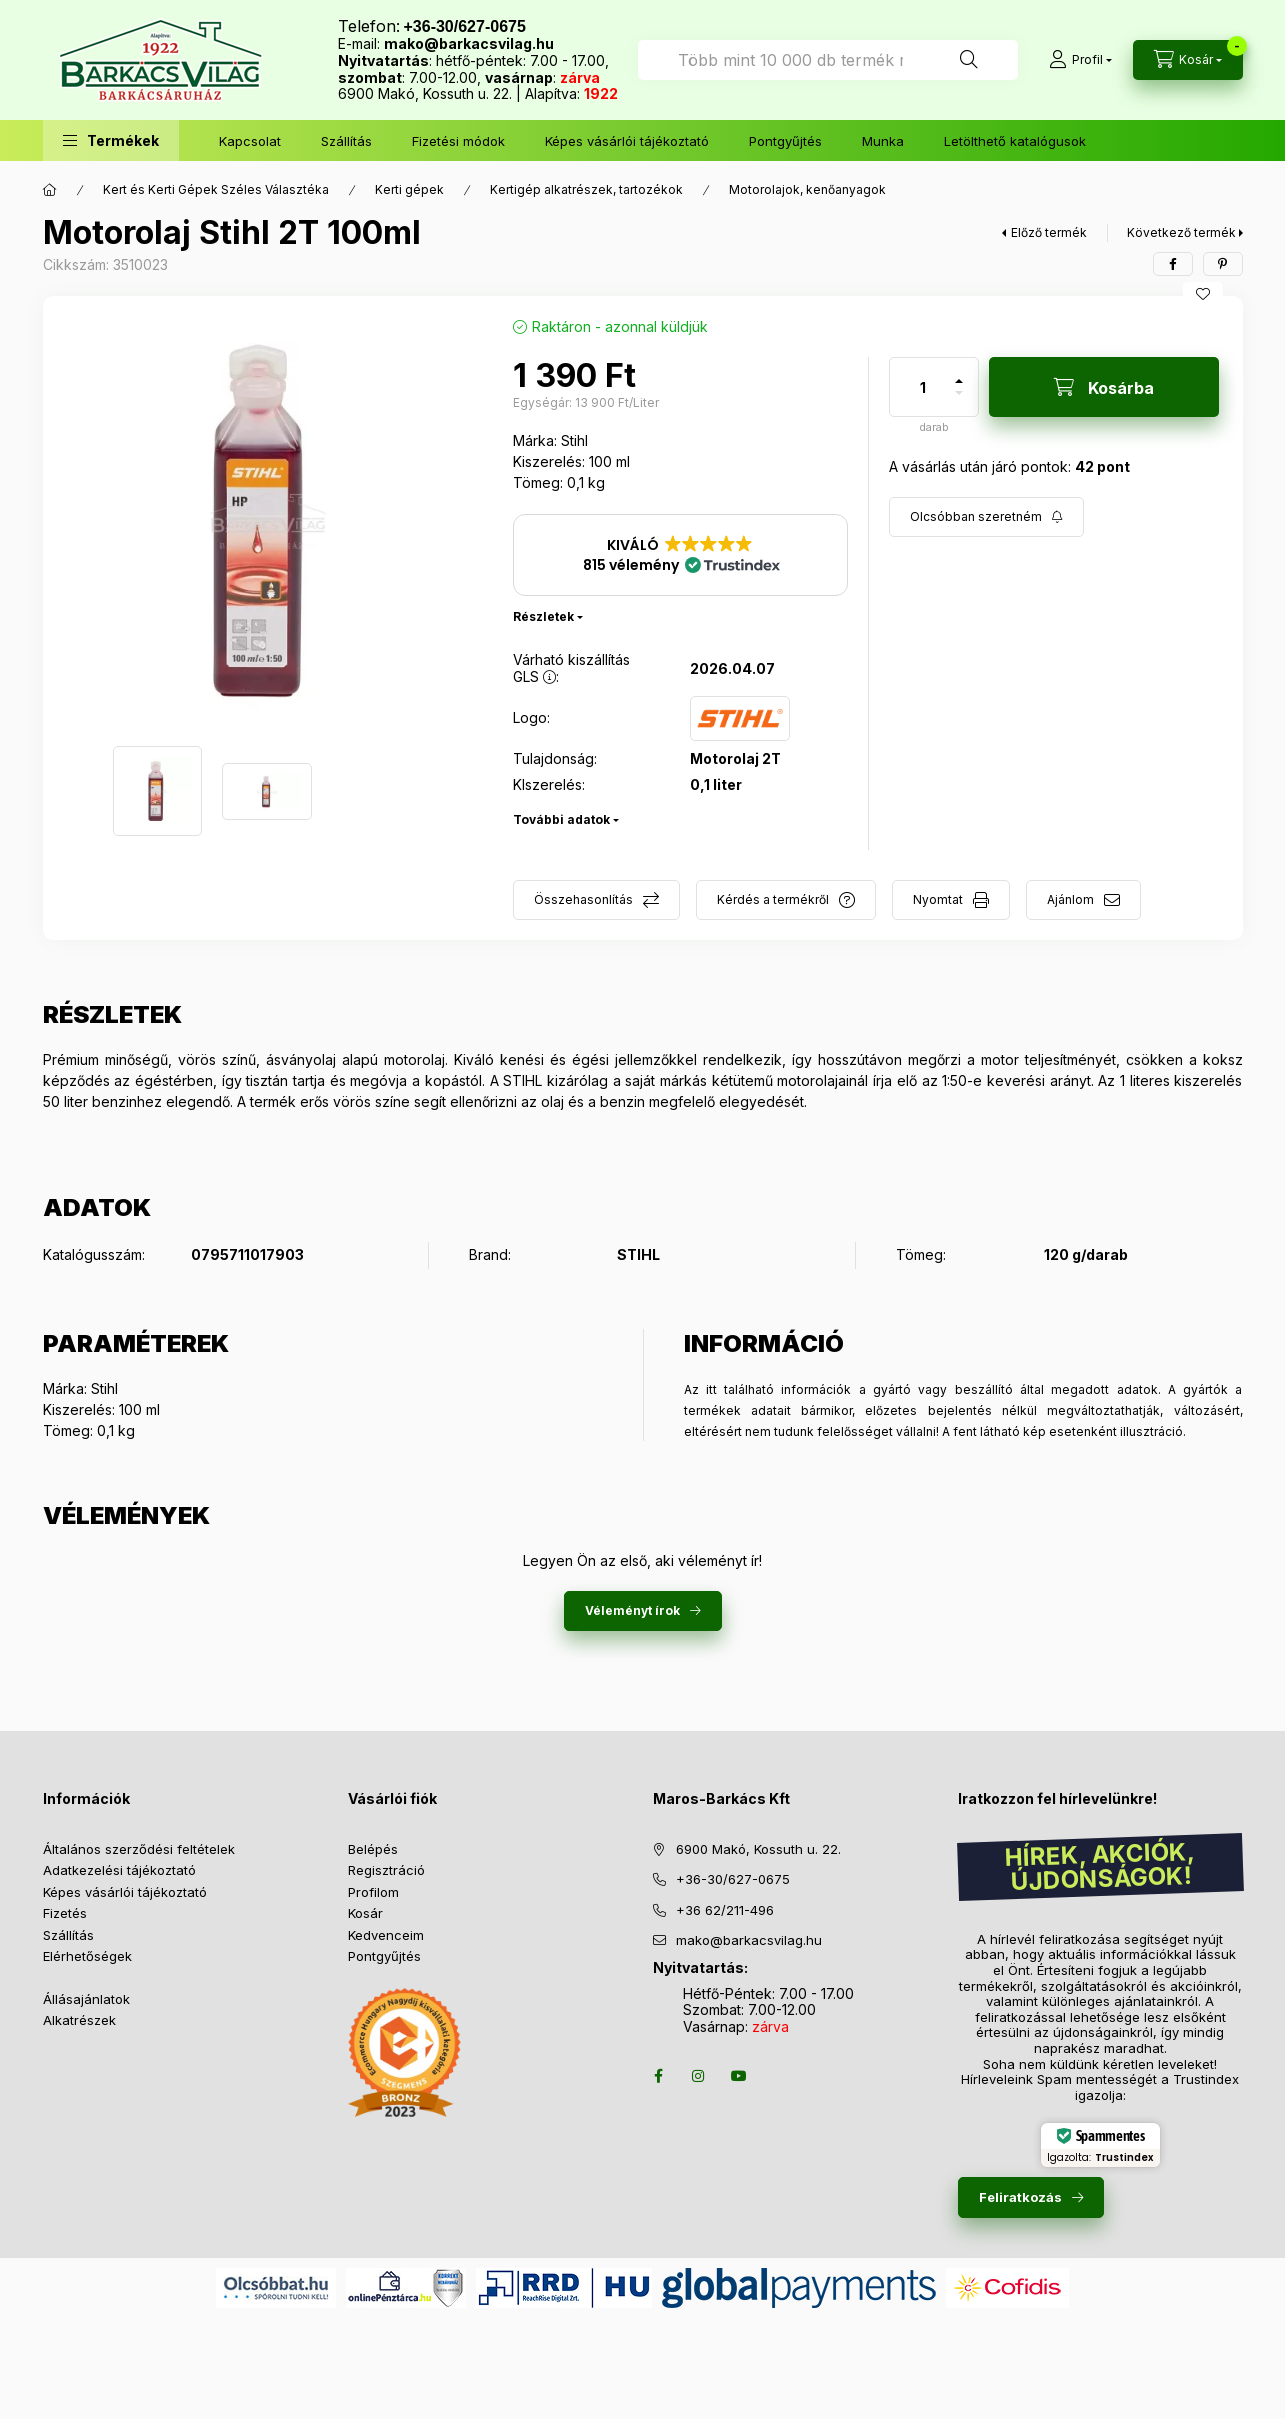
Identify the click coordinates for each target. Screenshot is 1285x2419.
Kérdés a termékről (773, 899)
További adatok (561, 819)
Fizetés (65, 1913)
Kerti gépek (409, 189)
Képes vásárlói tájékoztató (627, 141)
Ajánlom (1070, 899)
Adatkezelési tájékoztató (119, 1870)
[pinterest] (1223, 264)
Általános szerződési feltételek (139, 1849)
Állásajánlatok (86, 1999)
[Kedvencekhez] (1203, 294)
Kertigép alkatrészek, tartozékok (586, 189)
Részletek (543, 616)
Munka (883, 141)
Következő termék (1181, 232)
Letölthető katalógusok (1015, 141)
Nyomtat (938, 899)
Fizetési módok (458, 141)
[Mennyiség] (923, 387)
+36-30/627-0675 (733, 1879)
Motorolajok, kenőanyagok (807, 189)
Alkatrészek (79, 2020)
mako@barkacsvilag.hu (469, 43)
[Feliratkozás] (986, 517)
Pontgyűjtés (785, 141)
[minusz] (959, 401)
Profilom (373, 1892)
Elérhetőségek (87, 1956)
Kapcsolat (250, 141)
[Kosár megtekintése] (1188, 60)
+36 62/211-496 (725, 1910)
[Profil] (1080, 60)
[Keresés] (969, 60)
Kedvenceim (386, 1935)
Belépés (373, 1849)
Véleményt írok (632, 1610)
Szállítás (346, 141)
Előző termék (1049, 232)
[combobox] (828, 60)
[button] (111, 140)
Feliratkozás (1020, 2197)
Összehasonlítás (583, 899)
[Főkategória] (50, 190)
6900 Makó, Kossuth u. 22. (758, 1849)
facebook (659, 2076)
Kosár (365, 1913)
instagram (699, 2076)
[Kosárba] (1104, 387)
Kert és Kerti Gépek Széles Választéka (216, 189)
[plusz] (959, 372)
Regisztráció (386, 1870)
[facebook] (1173, 264)
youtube (739, 2076)
